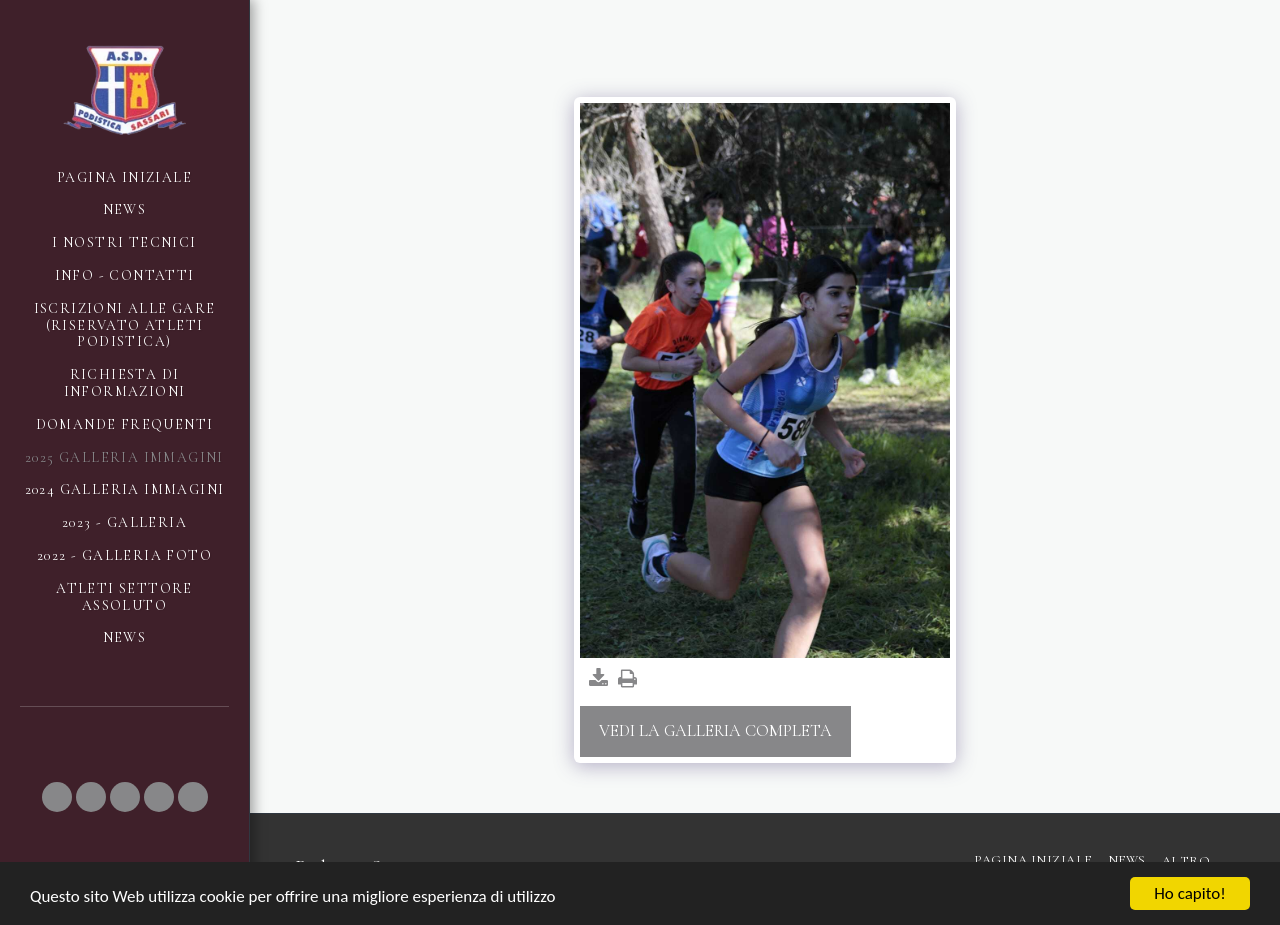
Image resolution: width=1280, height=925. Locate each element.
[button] (57, 797)
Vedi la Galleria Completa (715, 731)
